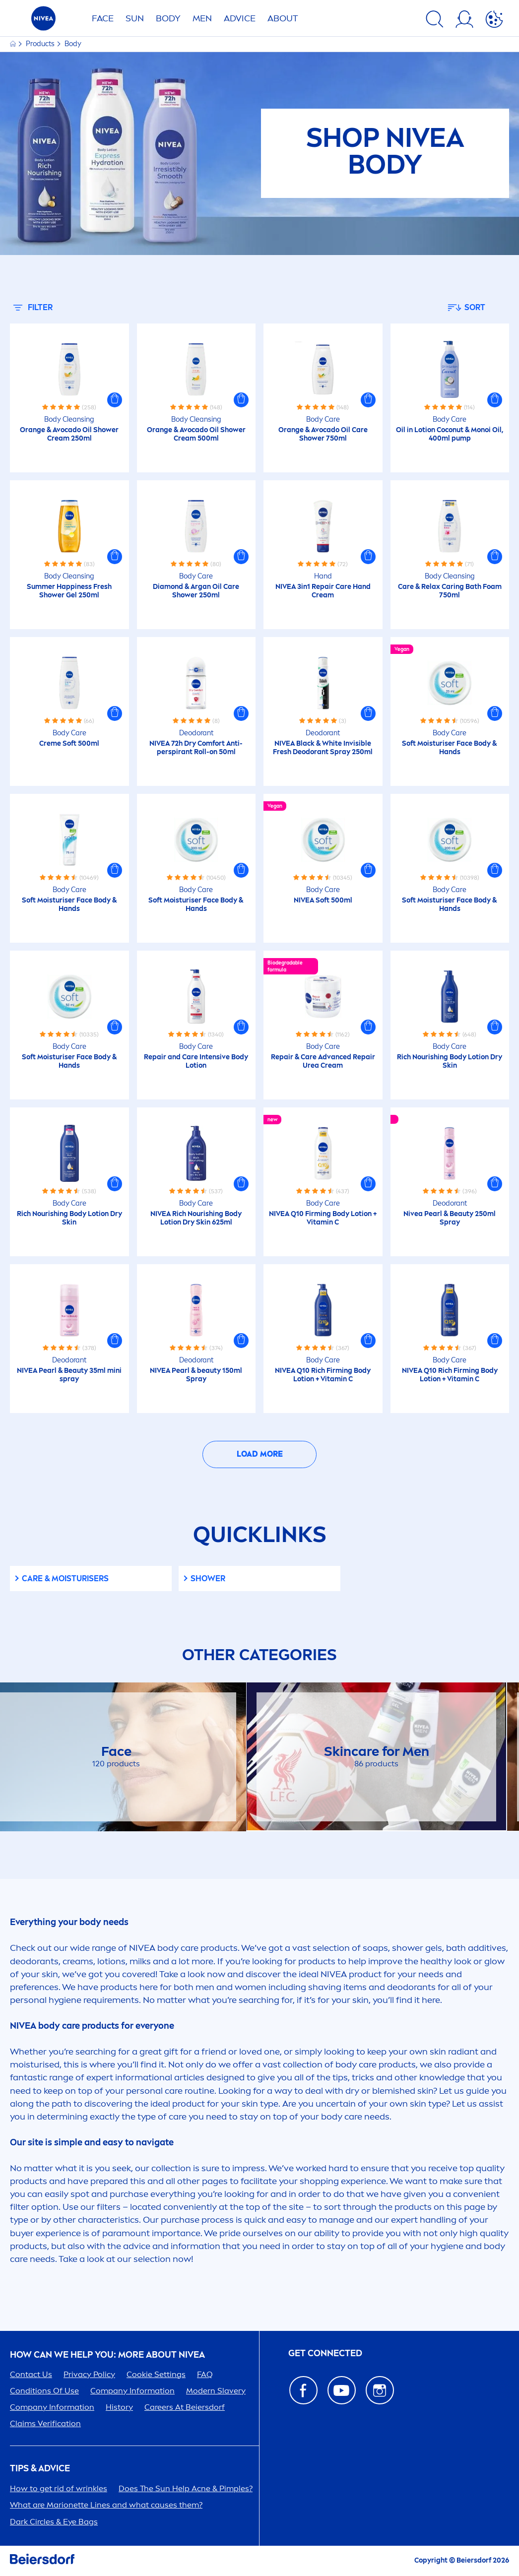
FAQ (205, 2374)
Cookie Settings (156, 2374)
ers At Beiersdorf (184, 2407)
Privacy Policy (89, 2374)
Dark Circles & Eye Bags (54, 2521)
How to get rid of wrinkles (58, 2488)
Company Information (132, 2390)
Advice (240, 18)
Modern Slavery (216, 2390)
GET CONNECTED (325, 2353)
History (119, 2407)
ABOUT (282, 18)
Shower (208, 1578)
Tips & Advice (40, 2468)
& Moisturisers (65, 1578)
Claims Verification (45, 2423)
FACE (103, 18)
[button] (114, 399)
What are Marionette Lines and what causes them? (106, 2505)
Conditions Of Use (44, 2390)
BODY (168, 18)
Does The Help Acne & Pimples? (186, 2488)
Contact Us (31, 2374)
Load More (260, 1454)
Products (41, 44)
